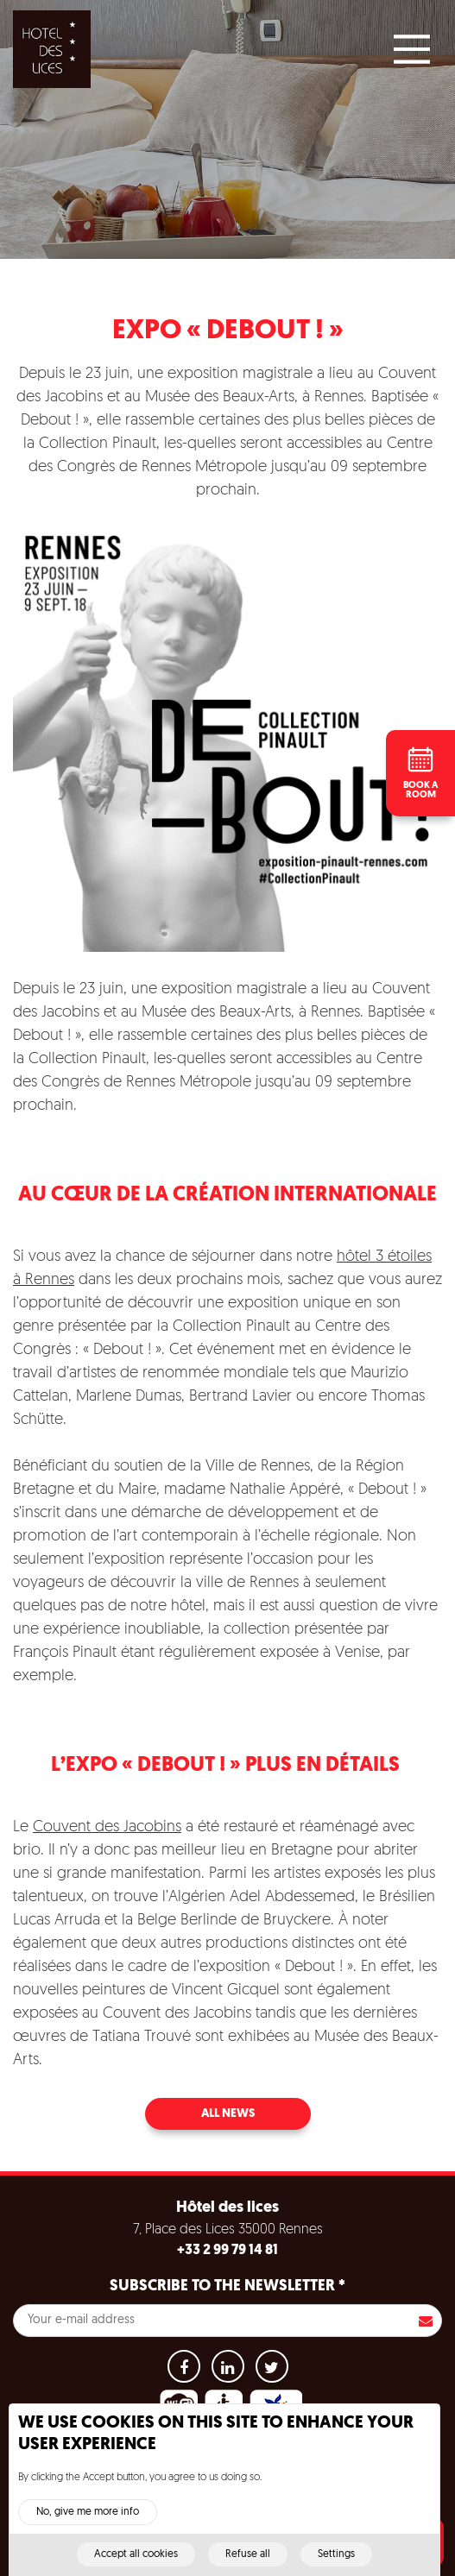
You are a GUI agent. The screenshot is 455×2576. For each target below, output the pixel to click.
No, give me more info (87, 2521)
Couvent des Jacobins (107, 1827)
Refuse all (247, 2563)
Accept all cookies (136, 2563)
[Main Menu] (412, 49)
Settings (336, 2563)
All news (228, 2113)
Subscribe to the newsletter (227, 2286)
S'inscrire (426, 2320)
